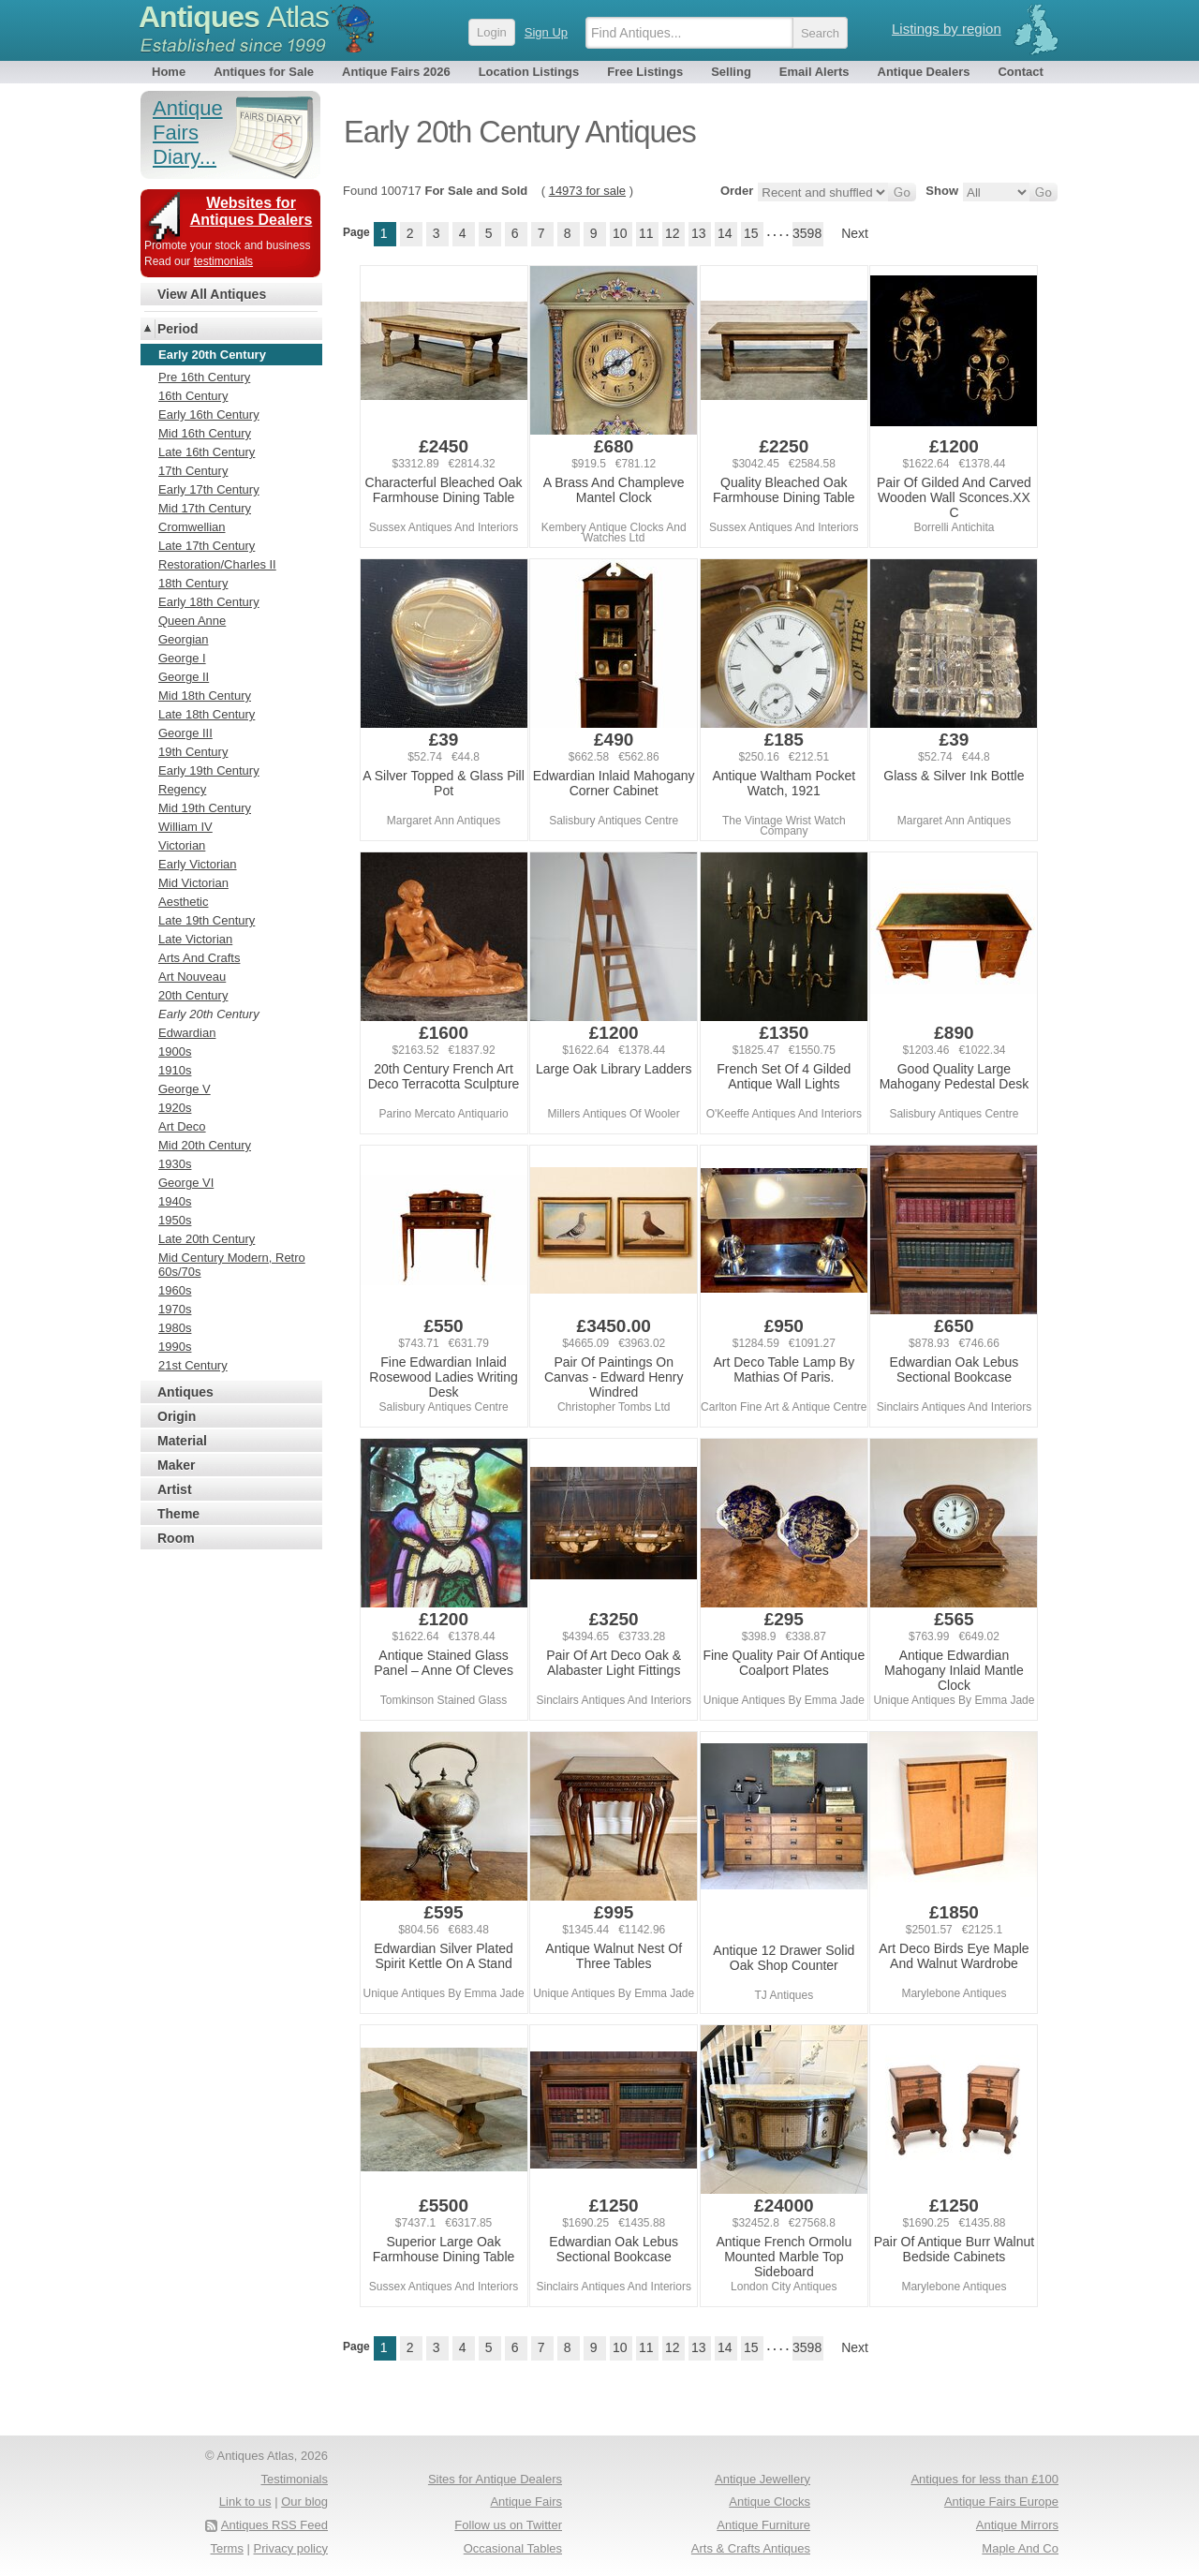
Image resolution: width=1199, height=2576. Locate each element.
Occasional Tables (513, 2548)
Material (182, 1440)
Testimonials (294, 2479)
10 (620, 233)
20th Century (193, 995)
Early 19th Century (208, 770)
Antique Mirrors (1017, 2525)
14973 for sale (587, 191)
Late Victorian (195, 939)
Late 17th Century (206, 546)
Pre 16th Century (204, 377)
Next (854, 233)
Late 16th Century (206, 452)
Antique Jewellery (762, 2479)
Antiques (234, 17)
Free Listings (645, 72)
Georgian (183, 639)
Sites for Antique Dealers (495, 2479)
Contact (1020, 72)
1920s (174, 1108)
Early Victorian (197, 864)
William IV (185, 827)
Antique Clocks (769, 2502)
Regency (182, 789)
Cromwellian (192, 527)
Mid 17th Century (204, 508)
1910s (174, 1070)
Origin (176, 1416)
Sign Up (546, 32)
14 (725, 233)
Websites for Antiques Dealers (251, 211)
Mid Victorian (193, 883)
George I (182, 658)
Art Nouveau (192, 977)
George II (183, 677)
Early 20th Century (208, 1014)
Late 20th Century (206, 1239)
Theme (178, 1513)
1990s (174, 1347)
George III (185, 733)
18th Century (193, 583)
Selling (731, 72)
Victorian (181, 845)
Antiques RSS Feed (274, 2525)
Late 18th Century (206, 714)
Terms (227, 2548)
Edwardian (186, 1033)
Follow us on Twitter (508, 2525)
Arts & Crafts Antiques (750, 2548)
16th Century (193, 396)
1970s (174, 1309)
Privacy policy (291, 2548)
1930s (174, 1164)
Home (168, 72)
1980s (174, 1328)
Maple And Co (1020, 2548)
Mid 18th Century (204, 695)
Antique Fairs (526, 2502)
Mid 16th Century (204, 433)
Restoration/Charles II (217, 564)
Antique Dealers (924, 72)
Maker (176, 1465)
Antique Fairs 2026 (396, 72)
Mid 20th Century (204, 1145)
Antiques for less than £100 (984, 2479)
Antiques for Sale (264, 72)
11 (646, 233)
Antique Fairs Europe (1001, 2502)
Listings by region (946, 29)
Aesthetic (183, 902)
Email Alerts (814, 72)
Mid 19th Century (204, 808)
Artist (174, 1489)
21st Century (193, 1365)
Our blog (304, 2502)
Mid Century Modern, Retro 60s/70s (231, 1265)
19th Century (193, 752)
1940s (174, 1201)
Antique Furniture (763, 2525)
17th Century (193, 471)
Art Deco (182, 1126)
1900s (174, 1051)
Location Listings (529, 72)
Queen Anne (192, 621)
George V (184, 1089)
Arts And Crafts (199, 958)
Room (176, 1538)
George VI (186, 1183)
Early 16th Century (208, 414)
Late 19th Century (206, 920)
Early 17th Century (208, 489)
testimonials (223, 261)
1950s (174, 1220)
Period (178, 328)
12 (672, 233)
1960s (174, 1290)
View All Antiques (211, 294)
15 (751, 233)
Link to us (245, 2502)
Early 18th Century (208, 602)
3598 (807, 233)
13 (698, 233)
